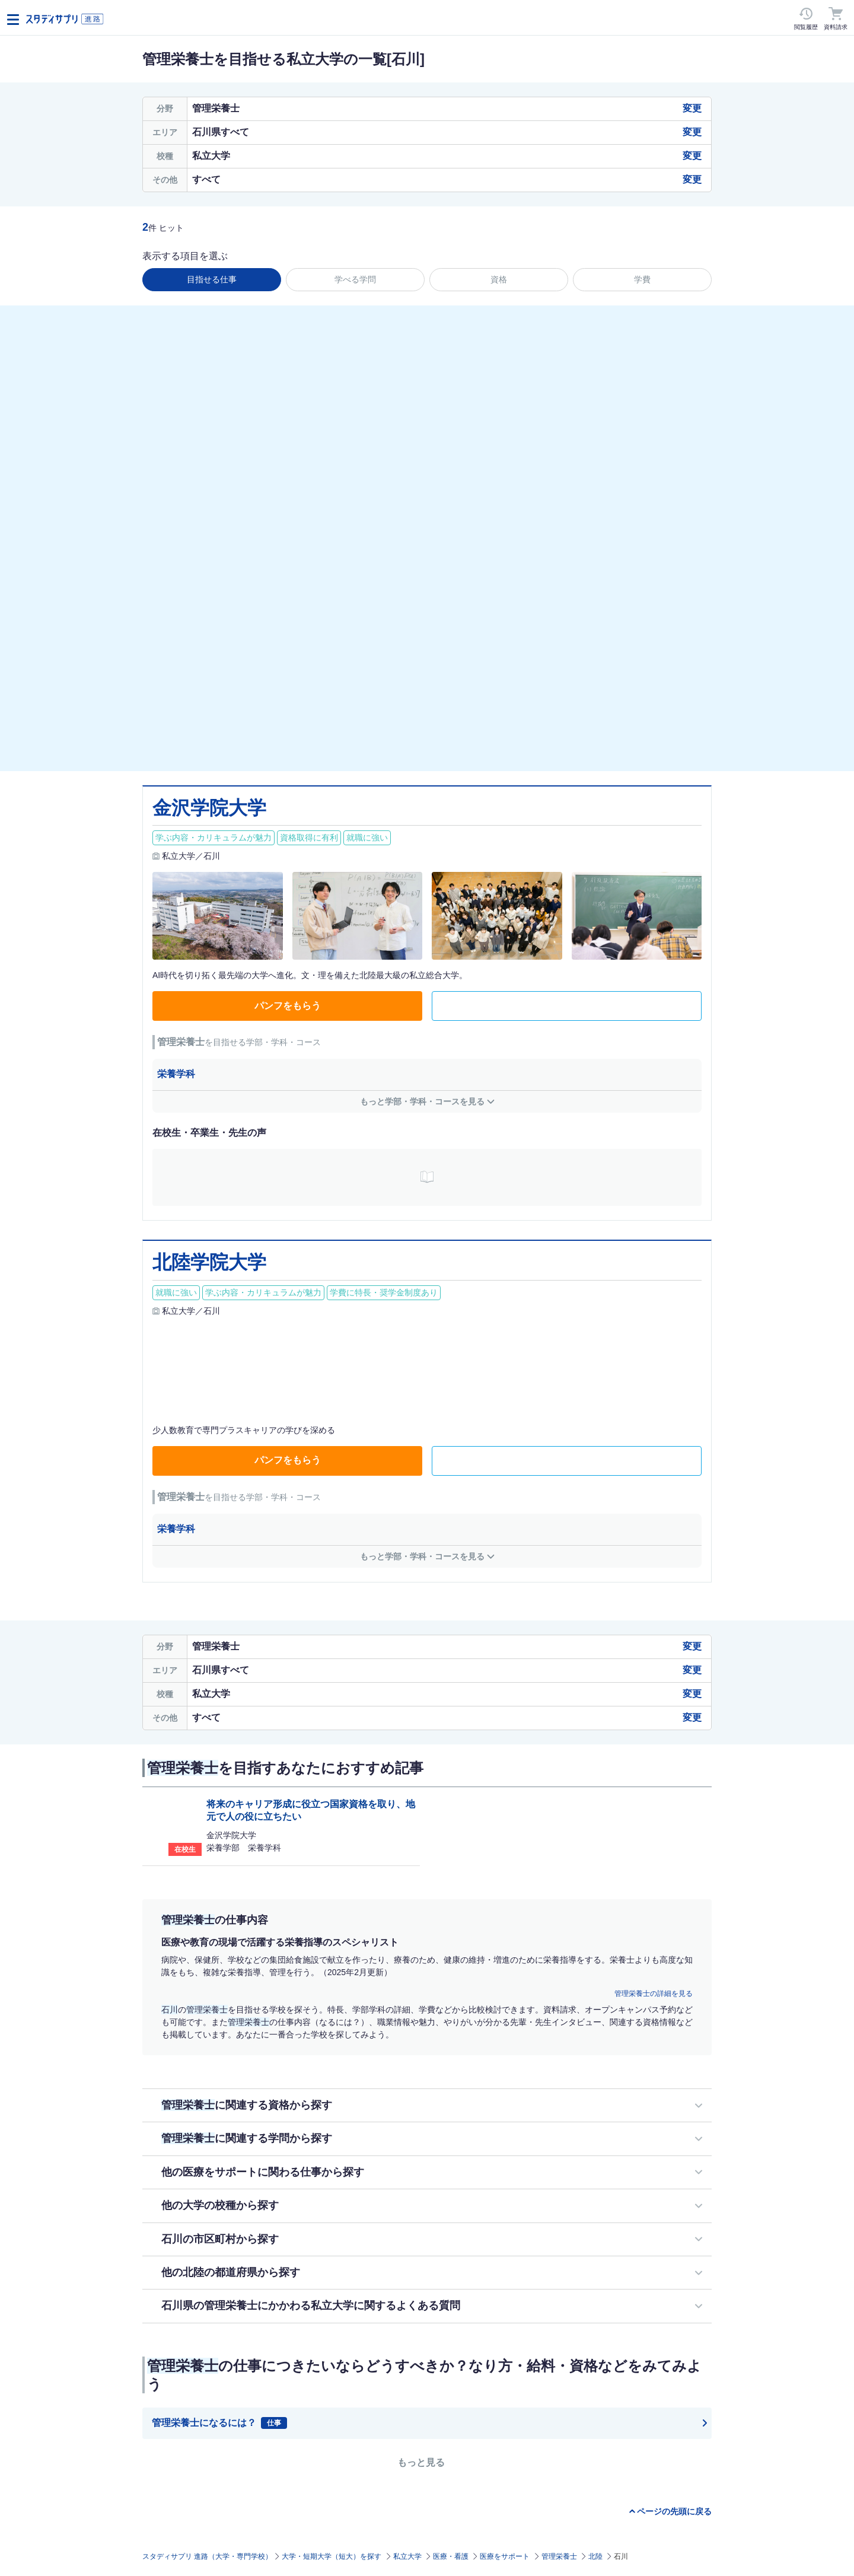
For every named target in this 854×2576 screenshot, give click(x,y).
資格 (498, 279)
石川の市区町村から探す (220, 2239)
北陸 (595, 2556)
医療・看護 (451, 2556)
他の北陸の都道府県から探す (230, 2272)
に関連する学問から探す (246, 2138)
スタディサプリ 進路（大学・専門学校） (207, 2556)
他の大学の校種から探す (220, 2205)
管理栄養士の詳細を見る (653, 1993)
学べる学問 (355, 279)
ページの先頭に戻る (674, 2511)
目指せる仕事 (212, 279)
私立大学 (407, 2556)
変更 (692, 108)
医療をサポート (505, 2556)
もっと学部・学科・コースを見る (422, 1101)
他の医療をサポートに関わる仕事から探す (262, 2172)
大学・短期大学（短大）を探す (331, 2556)
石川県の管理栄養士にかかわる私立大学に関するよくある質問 (310, 2305)
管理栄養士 (559, 2556)
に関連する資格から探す (246, 2105)
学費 (642, 279)
